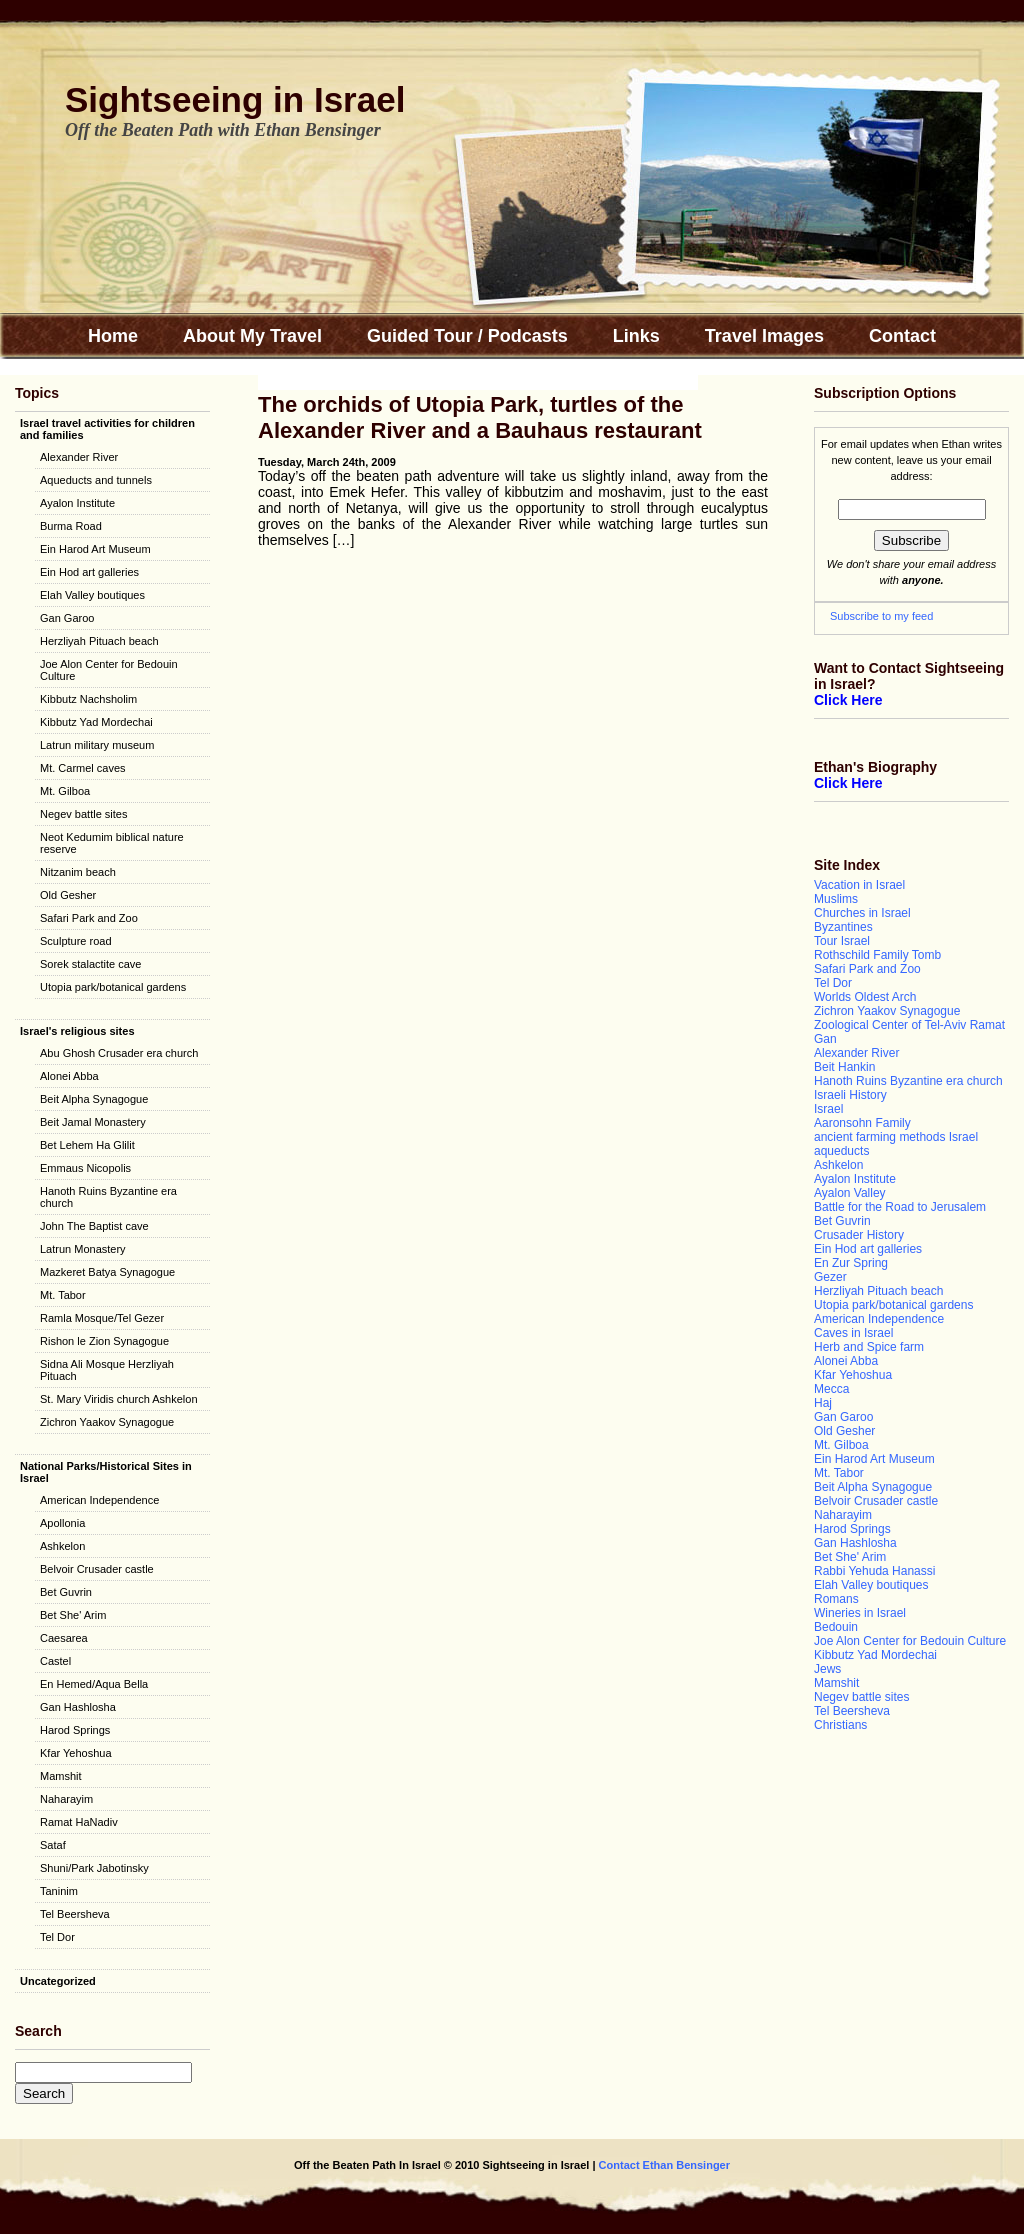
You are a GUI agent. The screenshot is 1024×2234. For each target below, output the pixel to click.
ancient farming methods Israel (896, 1137)
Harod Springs (75, 1730)
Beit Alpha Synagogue (94, 1099)
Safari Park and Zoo (89, 918)
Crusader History (859, 1235)
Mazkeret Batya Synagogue (107, 1272)
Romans (836, 1599)
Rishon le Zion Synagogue (104, 1341)
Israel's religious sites (77, 1031)
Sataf (53, 1845)
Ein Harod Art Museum (95, 549)
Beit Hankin (844, 1067)
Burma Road (71, 526)
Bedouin (836, 1627)
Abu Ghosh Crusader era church (119, 1053)
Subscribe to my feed (881, 616)
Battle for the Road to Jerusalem (900, 1207)
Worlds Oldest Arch (865, 997)
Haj (823, 1403)
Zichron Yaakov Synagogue (107, 1422)
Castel (55, 1661)
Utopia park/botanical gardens (113, 987)
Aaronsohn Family (862, 1123)
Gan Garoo (67, 618)
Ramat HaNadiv (79, 1822)
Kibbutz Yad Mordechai (96, 722)
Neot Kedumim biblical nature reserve (112, 843)
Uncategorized (58, 1981)
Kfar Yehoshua (76, 1753)
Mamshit (61, 1776)
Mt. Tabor (63, 1295)
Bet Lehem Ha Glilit (87, 1145)
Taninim (59, 1891)
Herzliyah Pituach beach (99, 641)
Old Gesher (68, 895)
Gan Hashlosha (78, 1707)
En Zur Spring (851, 1263)
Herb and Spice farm (869, 1347)
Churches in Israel (862, 913)
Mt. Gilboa (65, 791)
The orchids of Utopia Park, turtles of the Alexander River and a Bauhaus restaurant (480, 417)
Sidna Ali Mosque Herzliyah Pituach (107, 1370)
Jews (827, 1669)
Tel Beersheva (75, 1914)
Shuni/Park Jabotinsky (94, 1868)
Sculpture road (76, 941)
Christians (840, 1725)
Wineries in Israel (860, 1613)
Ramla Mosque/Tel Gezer (102, 1318)
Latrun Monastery (83, 1249)
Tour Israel (842, 941)
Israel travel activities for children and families (107, 429)
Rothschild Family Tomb (877, 955)
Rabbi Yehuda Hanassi (874, 1571)
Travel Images (764, 336)
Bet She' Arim (73, 1615)
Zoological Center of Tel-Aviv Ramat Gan (909, 1032)
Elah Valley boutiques (92, 595)
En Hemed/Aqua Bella (94, 1684)
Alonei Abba (69, 1076)
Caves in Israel (853, 1333)
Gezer (830, 1277)
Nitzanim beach (78, 872)
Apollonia (62, 1523)
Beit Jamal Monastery (93, 1122)
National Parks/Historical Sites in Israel (106, 1472)
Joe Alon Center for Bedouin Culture (109, 670)
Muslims (836, 899)
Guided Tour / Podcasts (467, 336)
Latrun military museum (97, 745)
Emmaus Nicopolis (85, 1168)
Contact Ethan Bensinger (663, 2165)
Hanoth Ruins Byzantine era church (108, 1197)
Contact (902, 336)
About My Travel (252, 336)
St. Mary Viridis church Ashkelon (119, 1399)
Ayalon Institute (77, 503)
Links (636, 336)
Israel (828, 1109)
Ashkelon (62, 1546)
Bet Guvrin (66, 1592)
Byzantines (843, 927)
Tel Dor (57, 1937)
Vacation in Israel (859, 885)
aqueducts (841, 1151)
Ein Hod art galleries (89, 572)
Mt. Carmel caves (83, 768)
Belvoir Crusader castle (97, 1569)
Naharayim (66, 1799)
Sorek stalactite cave (91, 964)
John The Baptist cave (94, 1226)
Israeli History (850, 1095)
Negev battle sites (83, 814)
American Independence (99, 1500)
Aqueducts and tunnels (96, 480)
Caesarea (64, 1638)
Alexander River (79, 457)
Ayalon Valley (850, 1193)
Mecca (831, 1389)
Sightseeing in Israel (235, 99)
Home (113, 336)
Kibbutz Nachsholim (88, 699)
